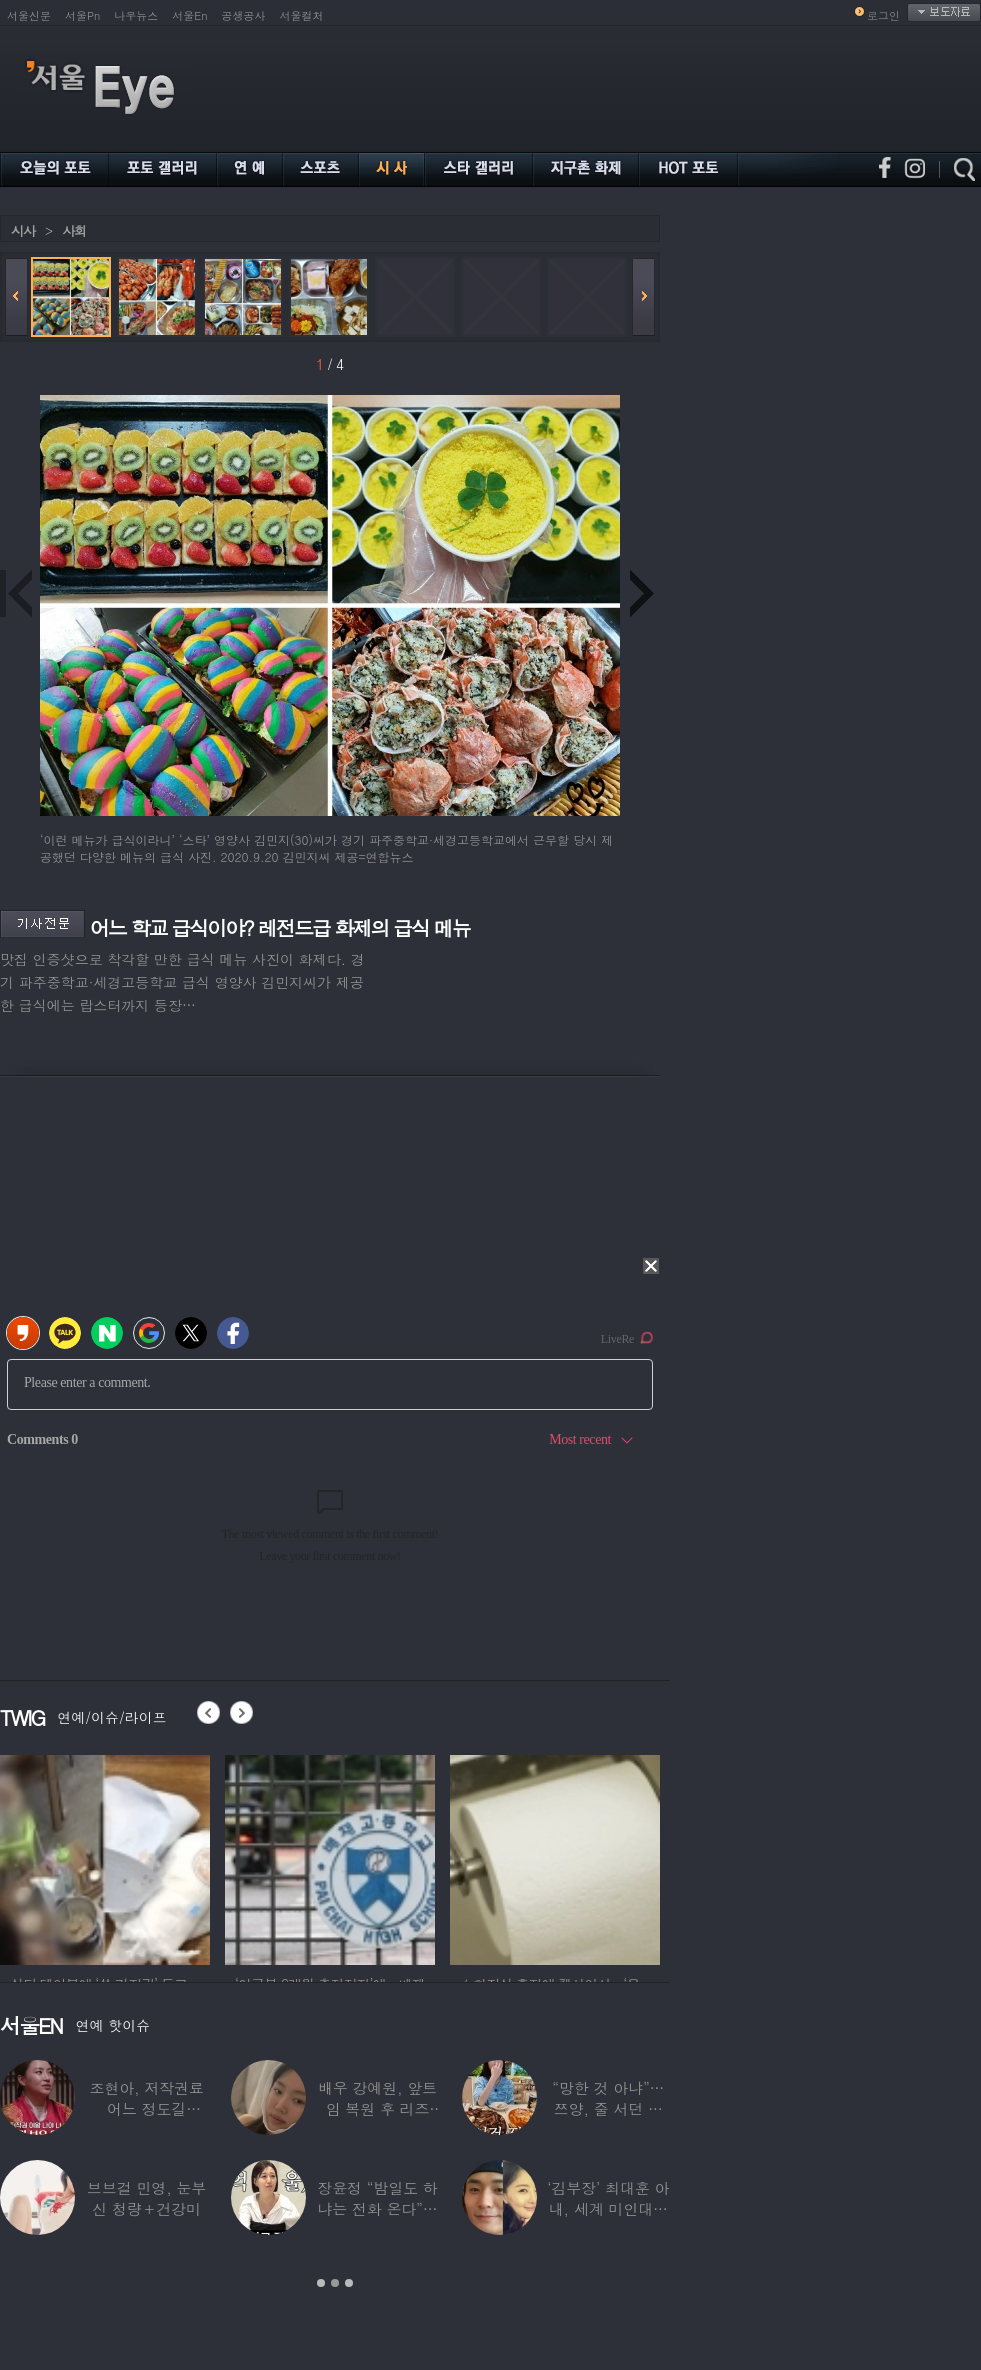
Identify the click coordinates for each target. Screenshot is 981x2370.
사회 (74, 230)
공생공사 (244, 15)
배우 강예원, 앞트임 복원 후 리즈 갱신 (377, 2108)
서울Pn (82, 15)
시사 (23, 230)
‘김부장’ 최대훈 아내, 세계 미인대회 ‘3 (608, 2208)
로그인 (883, 15)
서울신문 (29, 15)
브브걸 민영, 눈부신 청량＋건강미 (146, 2198)
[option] (105, 1857)
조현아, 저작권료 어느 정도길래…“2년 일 (147, 2108)
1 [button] (321, 2283)
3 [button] (349, 2283)
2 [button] (335, 2283)
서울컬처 (302, 15)
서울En (189, 15)
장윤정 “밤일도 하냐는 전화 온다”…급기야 (377, 2208)
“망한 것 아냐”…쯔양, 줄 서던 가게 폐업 (608, 2108)
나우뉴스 (136, 15)
